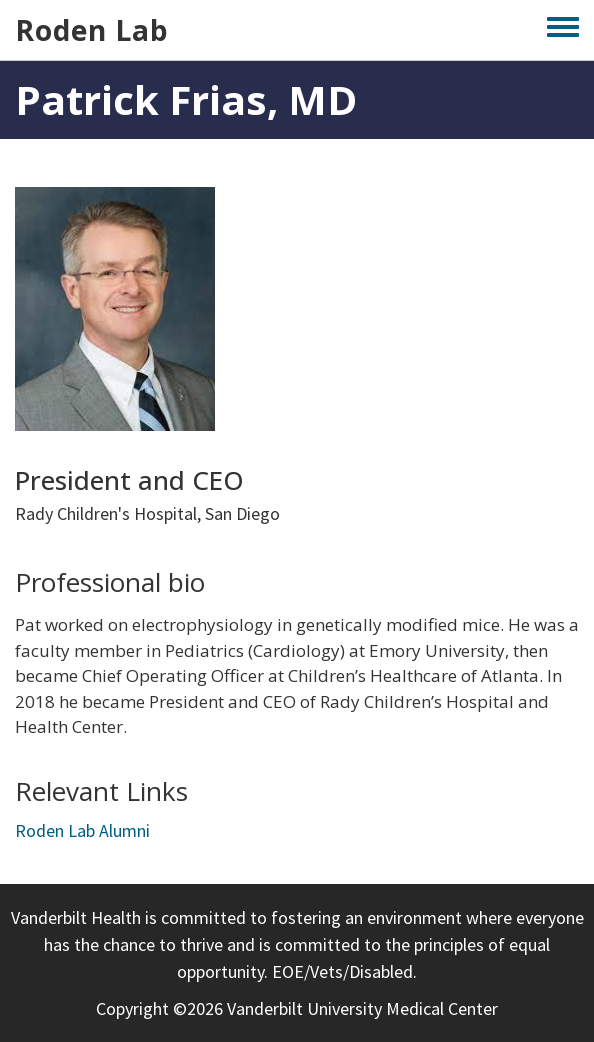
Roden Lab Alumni (82, 830)
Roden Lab (92, 30)
